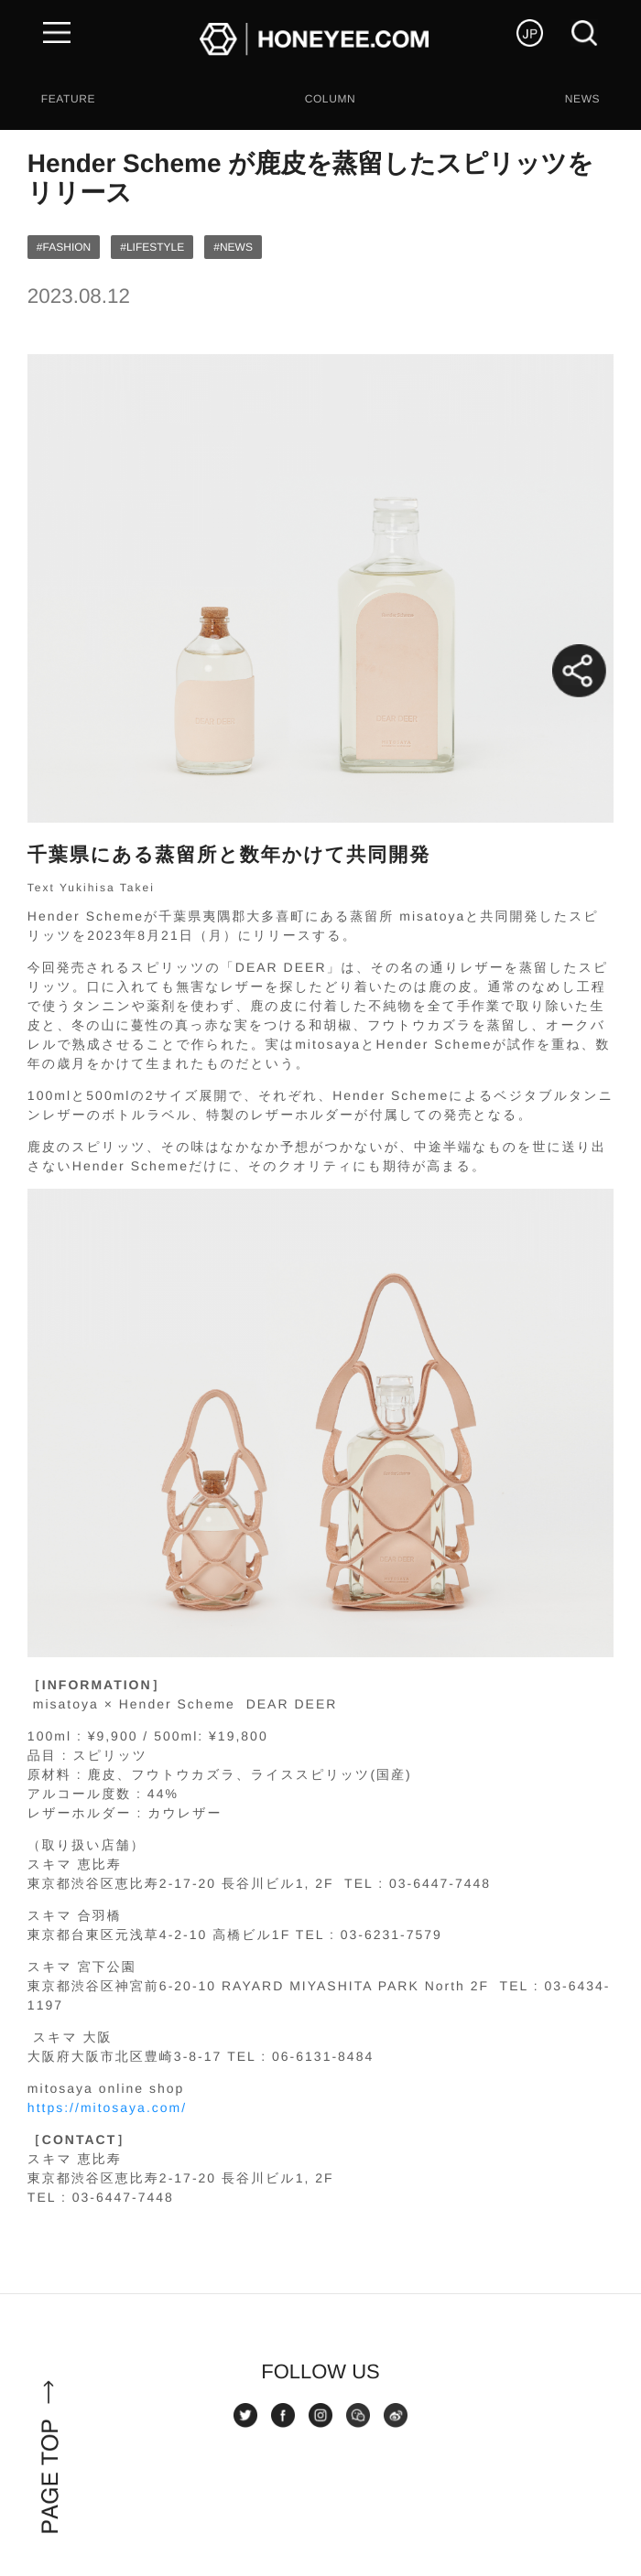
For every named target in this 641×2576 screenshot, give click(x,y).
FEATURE (68, 98)
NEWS (582, 98)
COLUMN (330, 98)
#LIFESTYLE (152, 247)
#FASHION (64, 247)
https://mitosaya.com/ (107, 2107)
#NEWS (233, 247)
